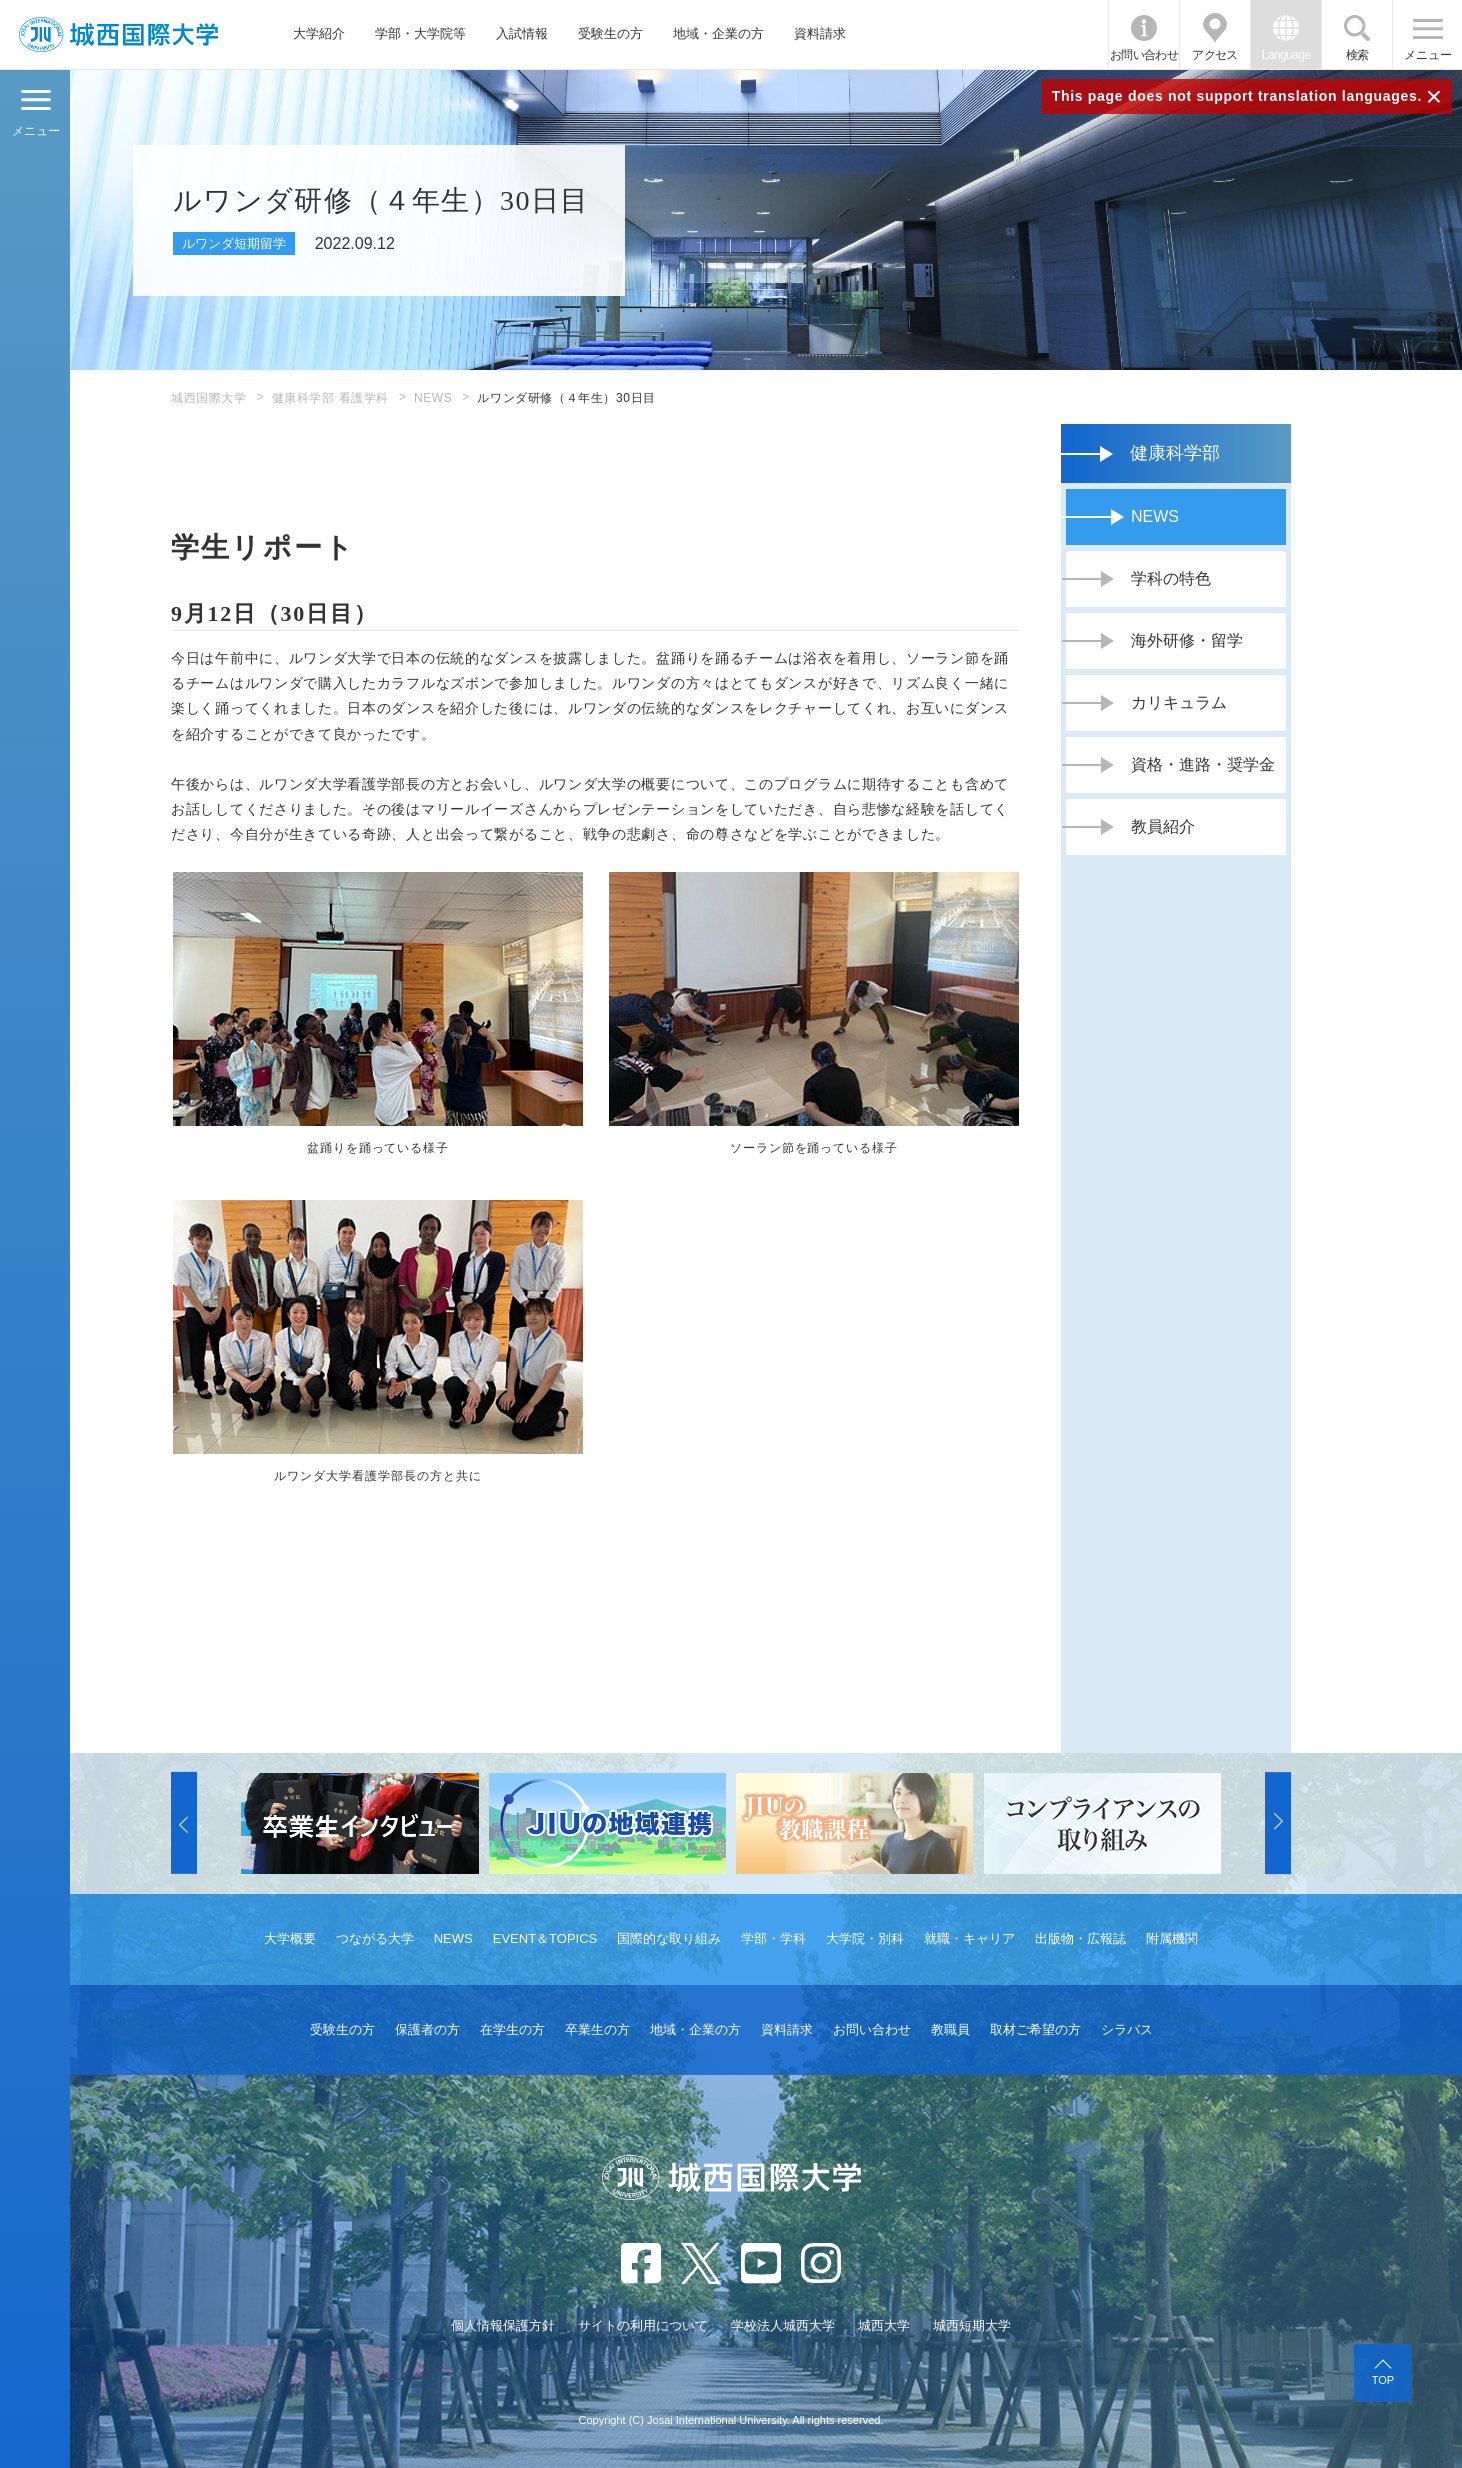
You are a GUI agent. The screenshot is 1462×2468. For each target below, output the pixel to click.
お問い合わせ (1144, 55)
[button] (184, 1823)
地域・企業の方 (718, 33)
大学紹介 (319, 33)
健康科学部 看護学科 (330, 398)
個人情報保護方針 (503, 2325)
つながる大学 (375, 1938)
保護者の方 (427, 2029)
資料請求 (820, 33)
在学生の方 (512, 2029)
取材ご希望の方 (1035, 2029)
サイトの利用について (643, 2325)
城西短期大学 (972, 2325)
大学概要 (290, 1938)
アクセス (1215, 55)
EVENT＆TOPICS (545, 1938)
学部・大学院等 (420, 33)
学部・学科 (773, 1938)
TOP (1383, 2380)
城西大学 (884, 2325)
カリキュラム (1179, 702)
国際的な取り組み (669, 1938)
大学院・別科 (865, 1938)
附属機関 (1172, 1938)
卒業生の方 (597, 2029)
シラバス (1127, 2029)
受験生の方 (610, 33)
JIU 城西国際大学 (118, 34)
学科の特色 (1171, 578)
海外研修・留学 (1187, 640)
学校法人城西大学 (783, 2325)
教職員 (950, 2029)
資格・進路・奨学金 (1203, 764)
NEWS (433, 398)
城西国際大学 (209, 398)
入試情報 (522, 33)
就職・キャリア (969, 1938)
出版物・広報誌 (1080, 1938)
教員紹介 (1163, 826)
